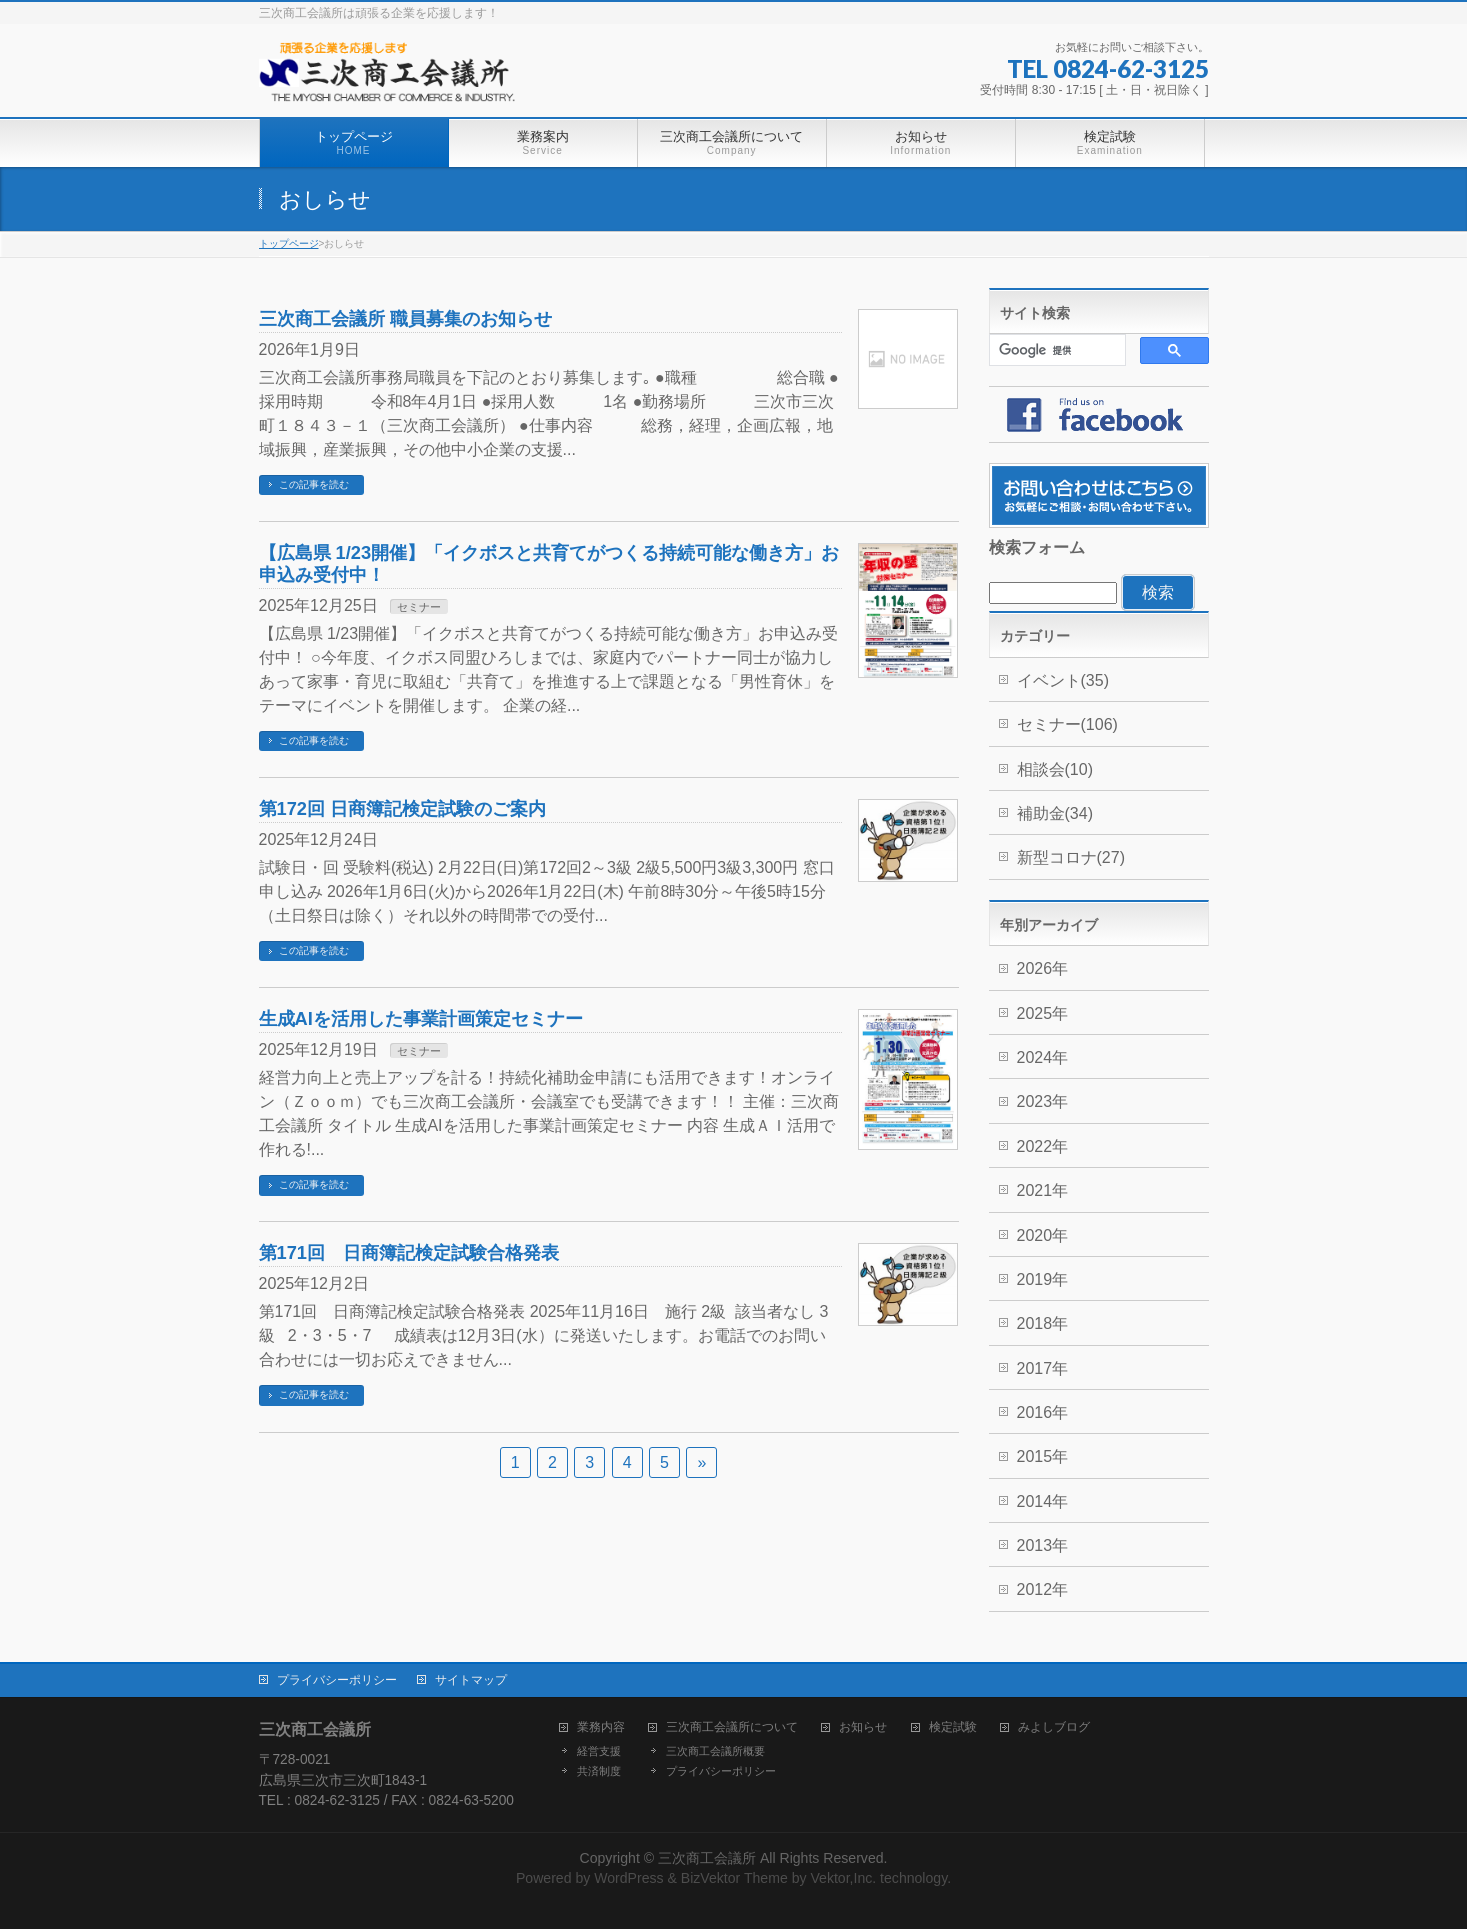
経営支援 (599, 1751)
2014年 (1043, 1501)
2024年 (1043, 1057)
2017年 (1043, 1368)
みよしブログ (1054, 1727)
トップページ (289, 243)
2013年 (1043, 1545)
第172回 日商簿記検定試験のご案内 (403, 808)
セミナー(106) (1067, 724)
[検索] (1055, 350)
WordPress (628, 1878)
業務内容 (601, 1727)
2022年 (1043, 1146)
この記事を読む (314, 484)
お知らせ (863, 1727)
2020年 (1043, 1235)
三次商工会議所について (732, 1727)
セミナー (419, 607)
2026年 (1043, 968)
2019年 (1043, 1279)
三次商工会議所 (707, 1858)
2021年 (1043, 1190)
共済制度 (599, 1771)
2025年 (1043, 1013)
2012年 (1043, 1589)
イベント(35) (1063, 680)
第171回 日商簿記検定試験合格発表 (409, 1252)
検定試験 (953, 1727)
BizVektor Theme (734, 1878)
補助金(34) (1055, 813)
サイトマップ (471, 1680)
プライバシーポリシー (337, 1680)
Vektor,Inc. (843, 1878)
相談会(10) (1055, 769)
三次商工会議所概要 (715, 1751)
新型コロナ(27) (1071, 857)
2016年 (1043, 1412)
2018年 (1043, 1323)
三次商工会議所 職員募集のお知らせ (414, 318)
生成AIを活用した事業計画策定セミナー (421, 1018)
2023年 (1043, 1101)
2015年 (1043, 1456)
